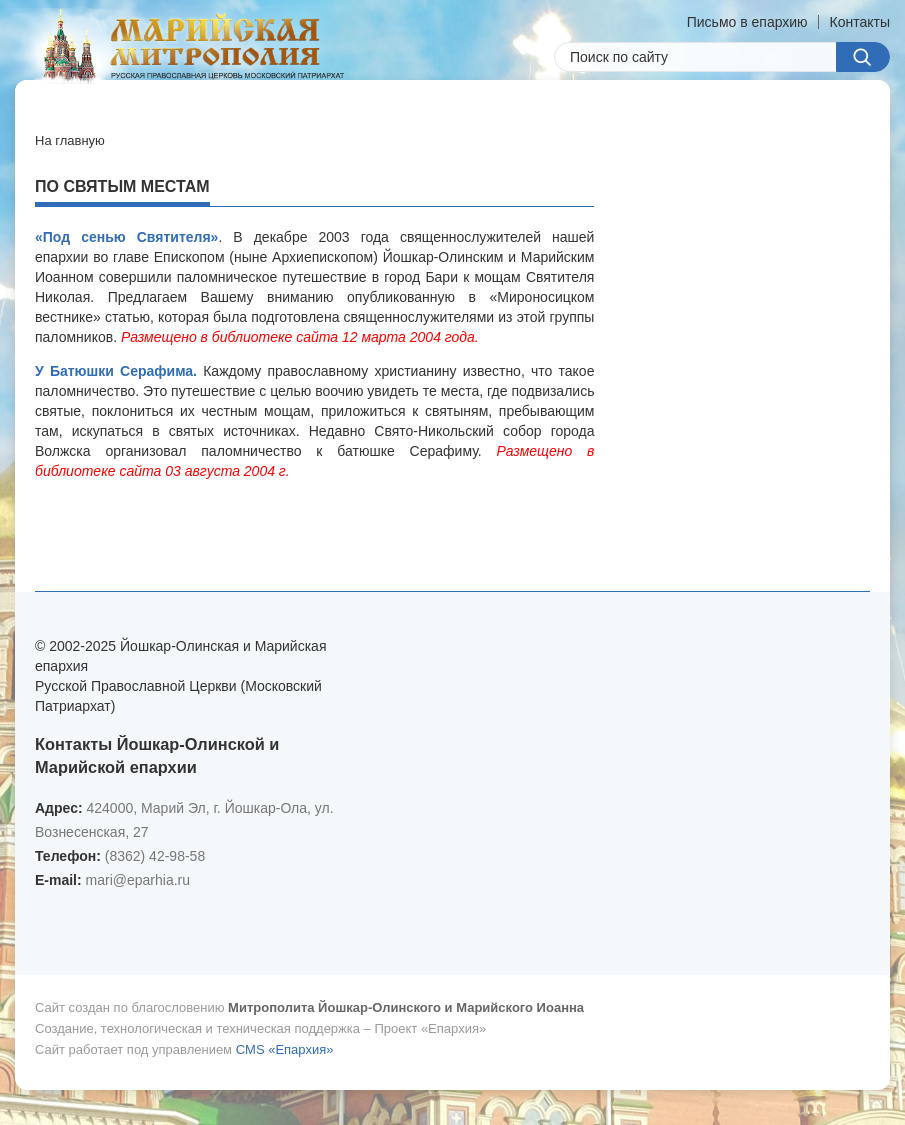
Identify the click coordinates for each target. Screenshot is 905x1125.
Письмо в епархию (747, 22)
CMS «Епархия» (285, 1049)
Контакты (860, 22)
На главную (70, 140)
